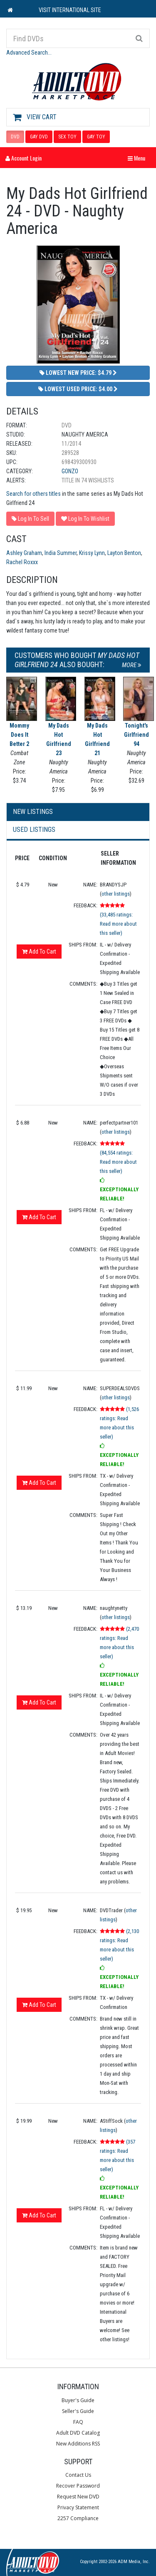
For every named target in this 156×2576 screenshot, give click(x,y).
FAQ (78, 2421)
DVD (15, 137)
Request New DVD (78, 2496)
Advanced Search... (29, 52)
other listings (116, 894)
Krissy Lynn (92, 553)
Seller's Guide (78, 2411)
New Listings (33, 812)
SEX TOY (67, 137)
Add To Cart (39, 951)
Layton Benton (124, 553)
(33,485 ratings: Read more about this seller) (118, 923)
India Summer (61, 553)
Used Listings (34, 830)
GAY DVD (39, 137)
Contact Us (78, 2474)
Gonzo (70, 471)
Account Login (23, 157)
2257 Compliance (78, 2518)
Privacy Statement (78, 2507)
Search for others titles (33, 493)
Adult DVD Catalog (78, 2432)
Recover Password (78, 2485)
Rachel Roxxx (22, 562)
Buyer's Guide (78, 2400)
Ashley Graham (24, 553)
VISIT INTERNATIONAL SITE (70, 10)
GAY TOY (96, 137)
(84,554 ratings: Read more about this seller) (118, 1162)
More (131, 665)
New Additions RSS (78, 2443)
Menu (138, 157)
